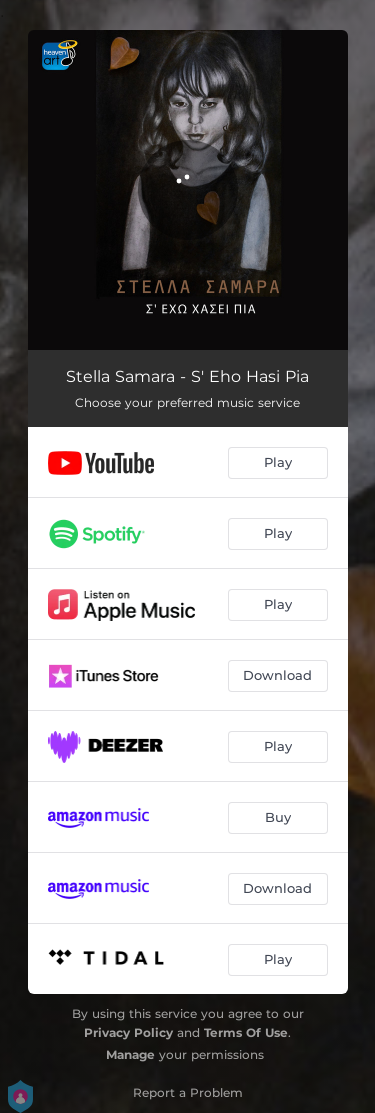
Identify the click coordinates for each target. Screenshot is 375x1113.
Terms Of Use (246, 1032)
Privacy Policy (128, 1032)
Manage (130, 1054)
